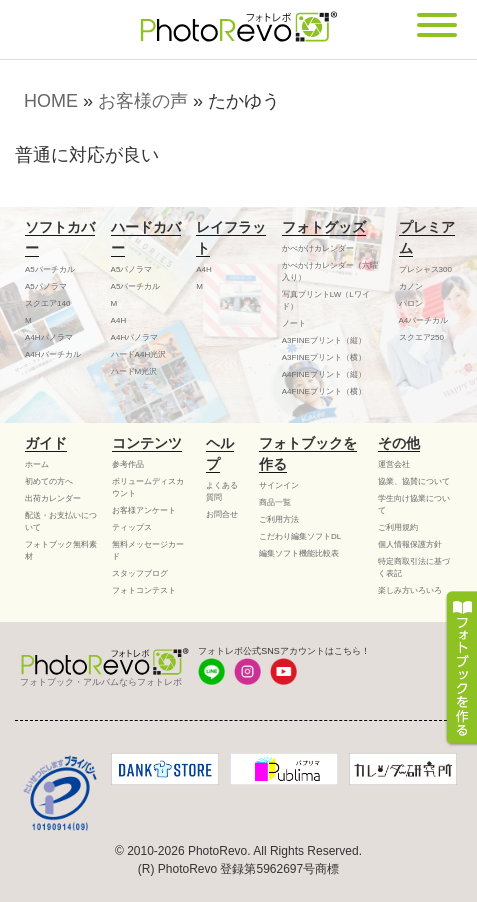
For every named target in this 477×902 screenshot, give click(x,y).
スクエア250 (421, 337)
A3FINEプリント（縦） (324, 340)
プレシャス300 (425, 269)
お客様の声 (143, 101)
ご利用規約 (398, 527)
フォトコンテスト (144, 590)
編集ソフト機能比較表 (299, 553)
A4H (119, 320)
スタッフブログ (140, 573)
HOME (51, 101)
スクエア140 (47, 303)
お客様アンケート (144, 510)
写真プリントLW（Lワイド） (326, 300)
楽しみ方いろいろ (410, 590)
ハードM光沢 (134, 371)
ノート (294, 323)
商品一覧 (275, 502)
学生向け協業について (414, 504)
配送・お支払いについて (61, 521)
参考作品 (128, 464)
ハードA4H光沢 (139, 354)
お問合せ (222, 514)
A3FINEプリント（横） (324, 357)
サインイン (279, 485)
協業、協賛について (414, 481)
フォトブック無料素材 (61, 550)
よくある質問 (222, 491)
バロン (411, 303)
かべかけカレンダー (318, 248)
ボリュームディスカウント (148, 487)
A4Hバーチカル (53, 354)
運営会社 (394, 464)
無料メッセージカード (148, 550)
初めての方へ (49, 481)
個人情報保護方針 (410, 544)
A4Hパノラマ (49, 337)
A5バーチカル (50, 269)
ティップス (132, 527)
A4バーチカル (424, 320)
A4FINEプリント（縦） (324, 374)
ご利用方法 (279, 519)
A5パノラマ (46, 286)
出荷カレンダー (53, 498)
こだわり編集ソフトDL (300, 536)
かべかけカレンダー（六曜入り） (330, 271)
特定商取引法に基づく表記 (414, 567)
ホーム (37, 464)
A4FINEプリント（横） (324, 391)
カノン (411, 286)
